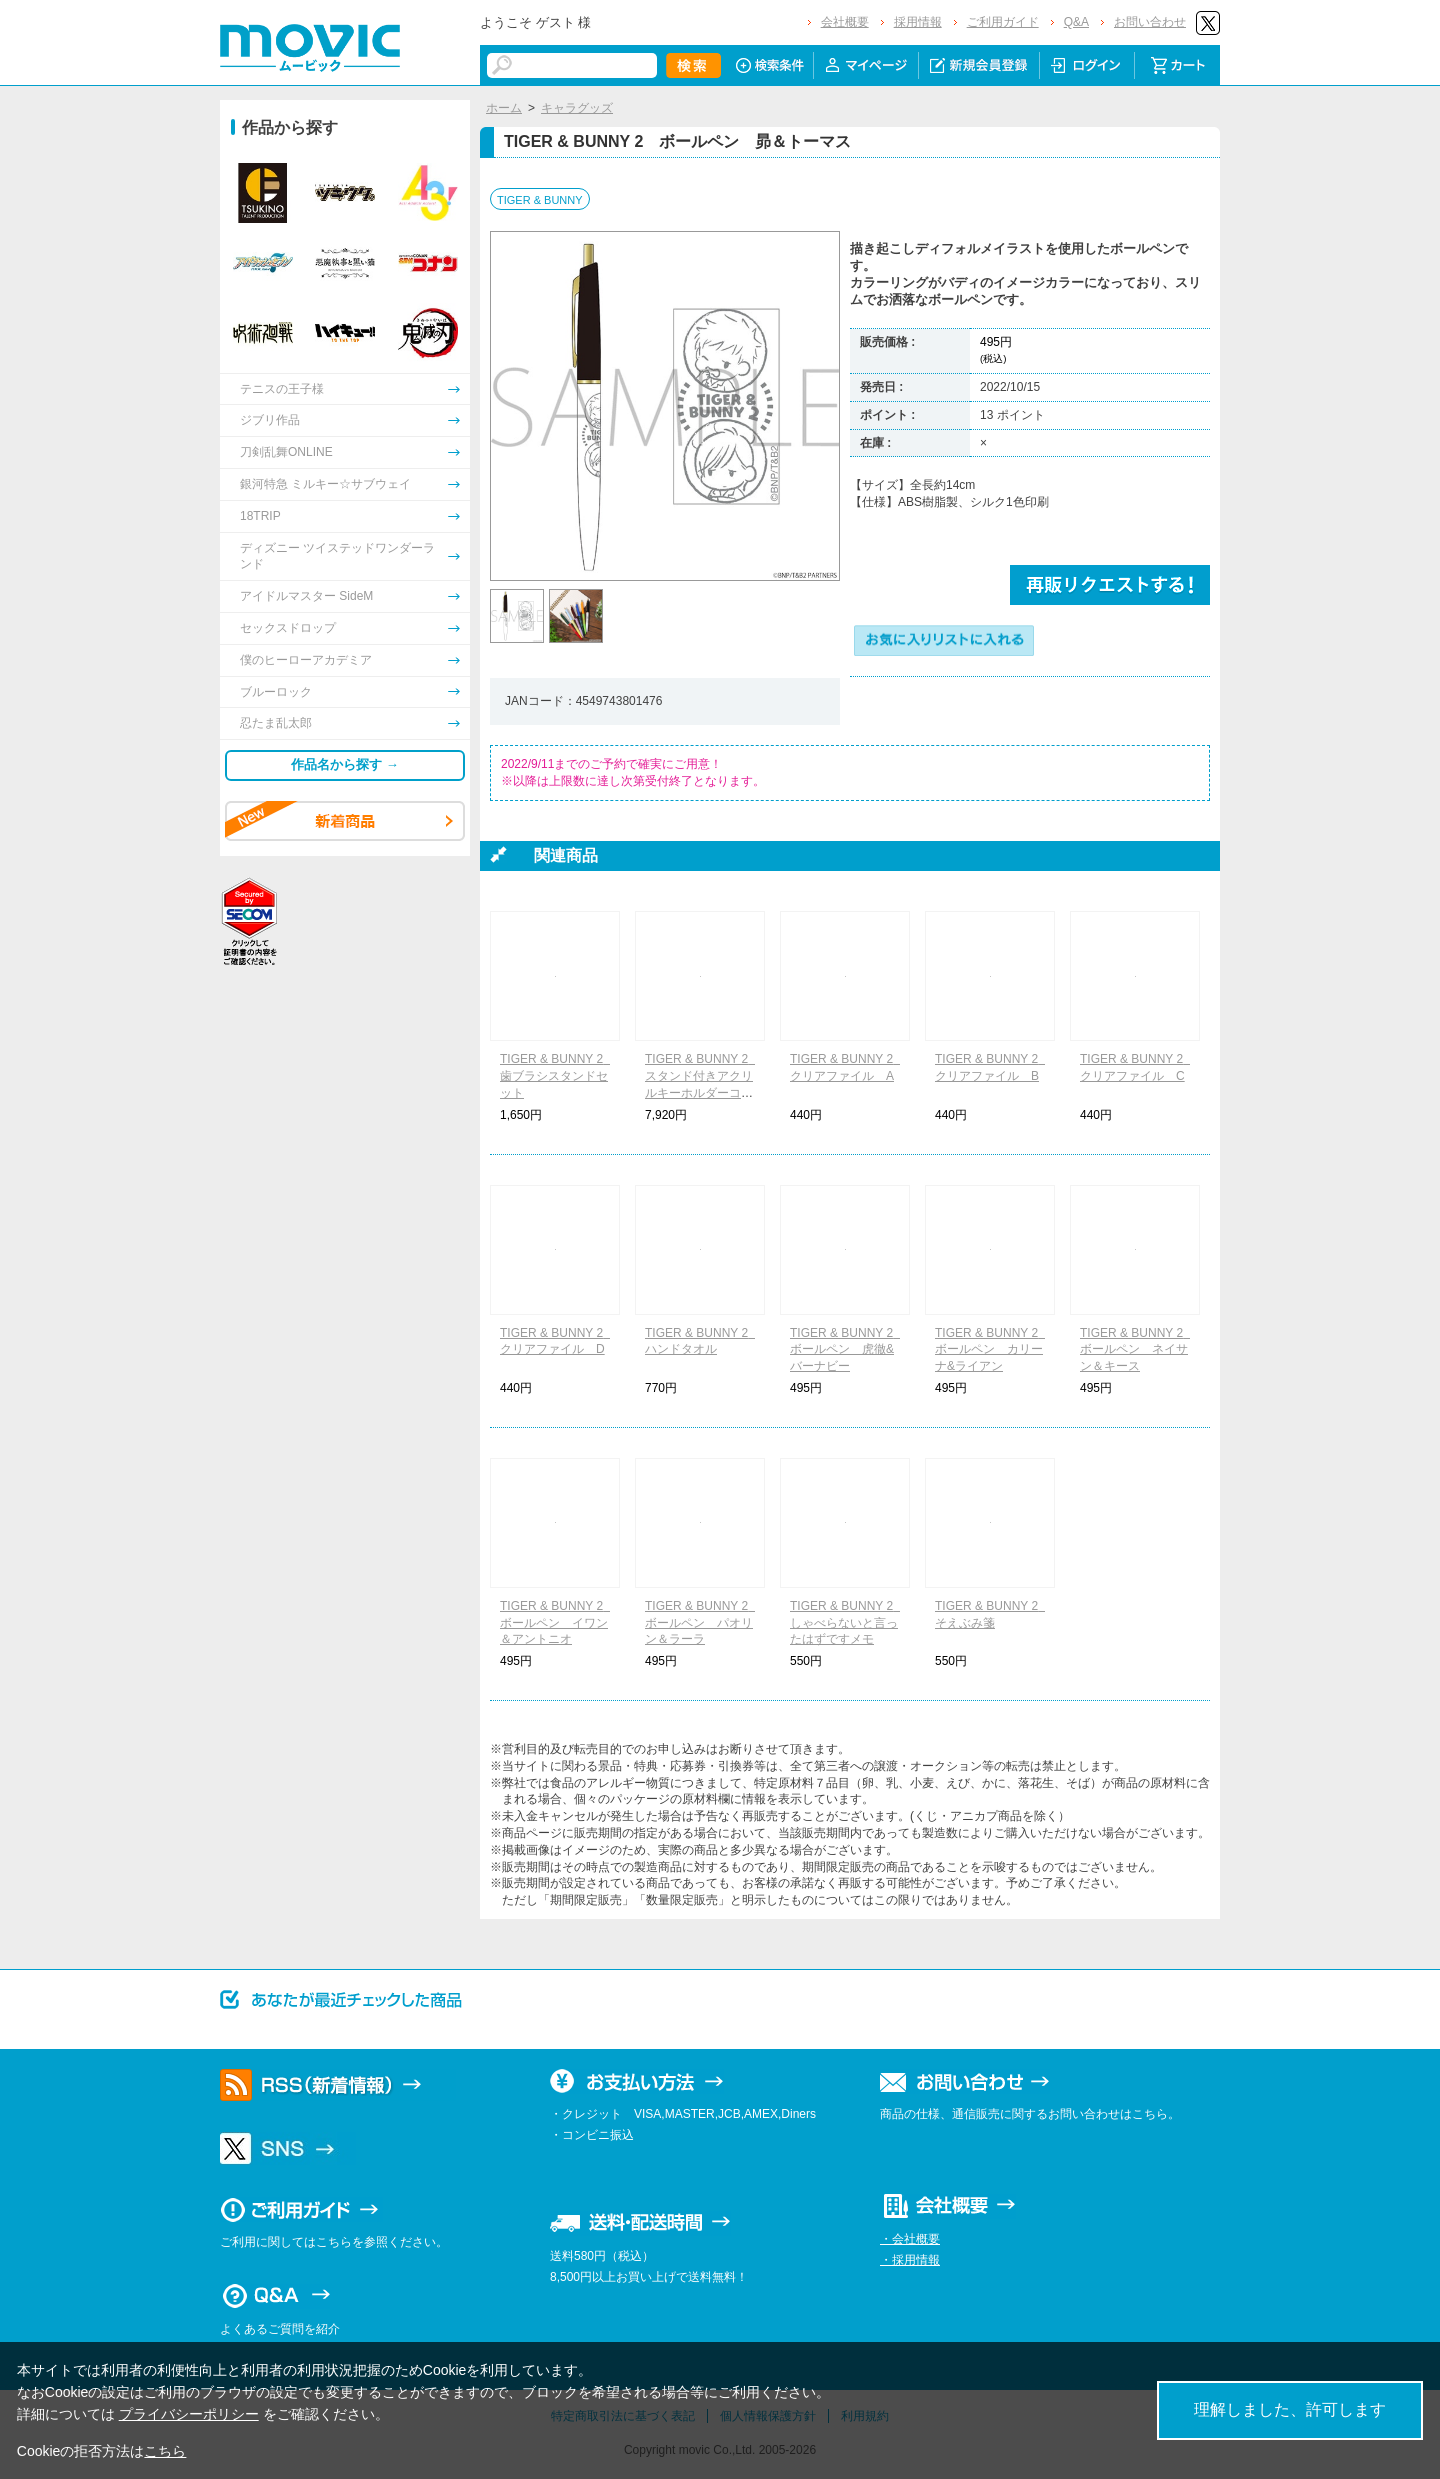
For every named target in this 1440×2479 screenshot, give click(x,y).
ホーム (504, 108)
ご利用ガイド (1003, 22)
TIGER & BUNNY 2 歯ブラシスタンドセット (557, 1076)
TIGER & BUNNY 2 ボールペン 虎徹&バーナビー (847, 1350)
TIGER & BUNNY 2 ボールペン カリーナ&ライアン (992, 1350)
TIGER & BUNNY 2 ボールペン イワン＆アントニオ (557, 1623)
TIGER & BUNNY (540, 200)
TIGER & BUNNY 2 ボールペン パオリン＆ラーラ (702, 1623)
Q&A (1076, 22)
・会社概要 (910, 2239)
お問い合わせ (1150, 22)
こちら (165, 2451)
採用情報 (918, 22)
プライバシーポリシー (189, 2414)
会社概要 (845, 22)
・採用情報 (910, 2260)
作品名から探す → (345, 764)
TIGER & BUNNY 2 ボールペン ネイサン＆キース (1137, 1350)
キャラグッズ (577, 108)
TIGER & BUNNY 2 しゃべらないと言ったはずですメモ (847, 1623)
